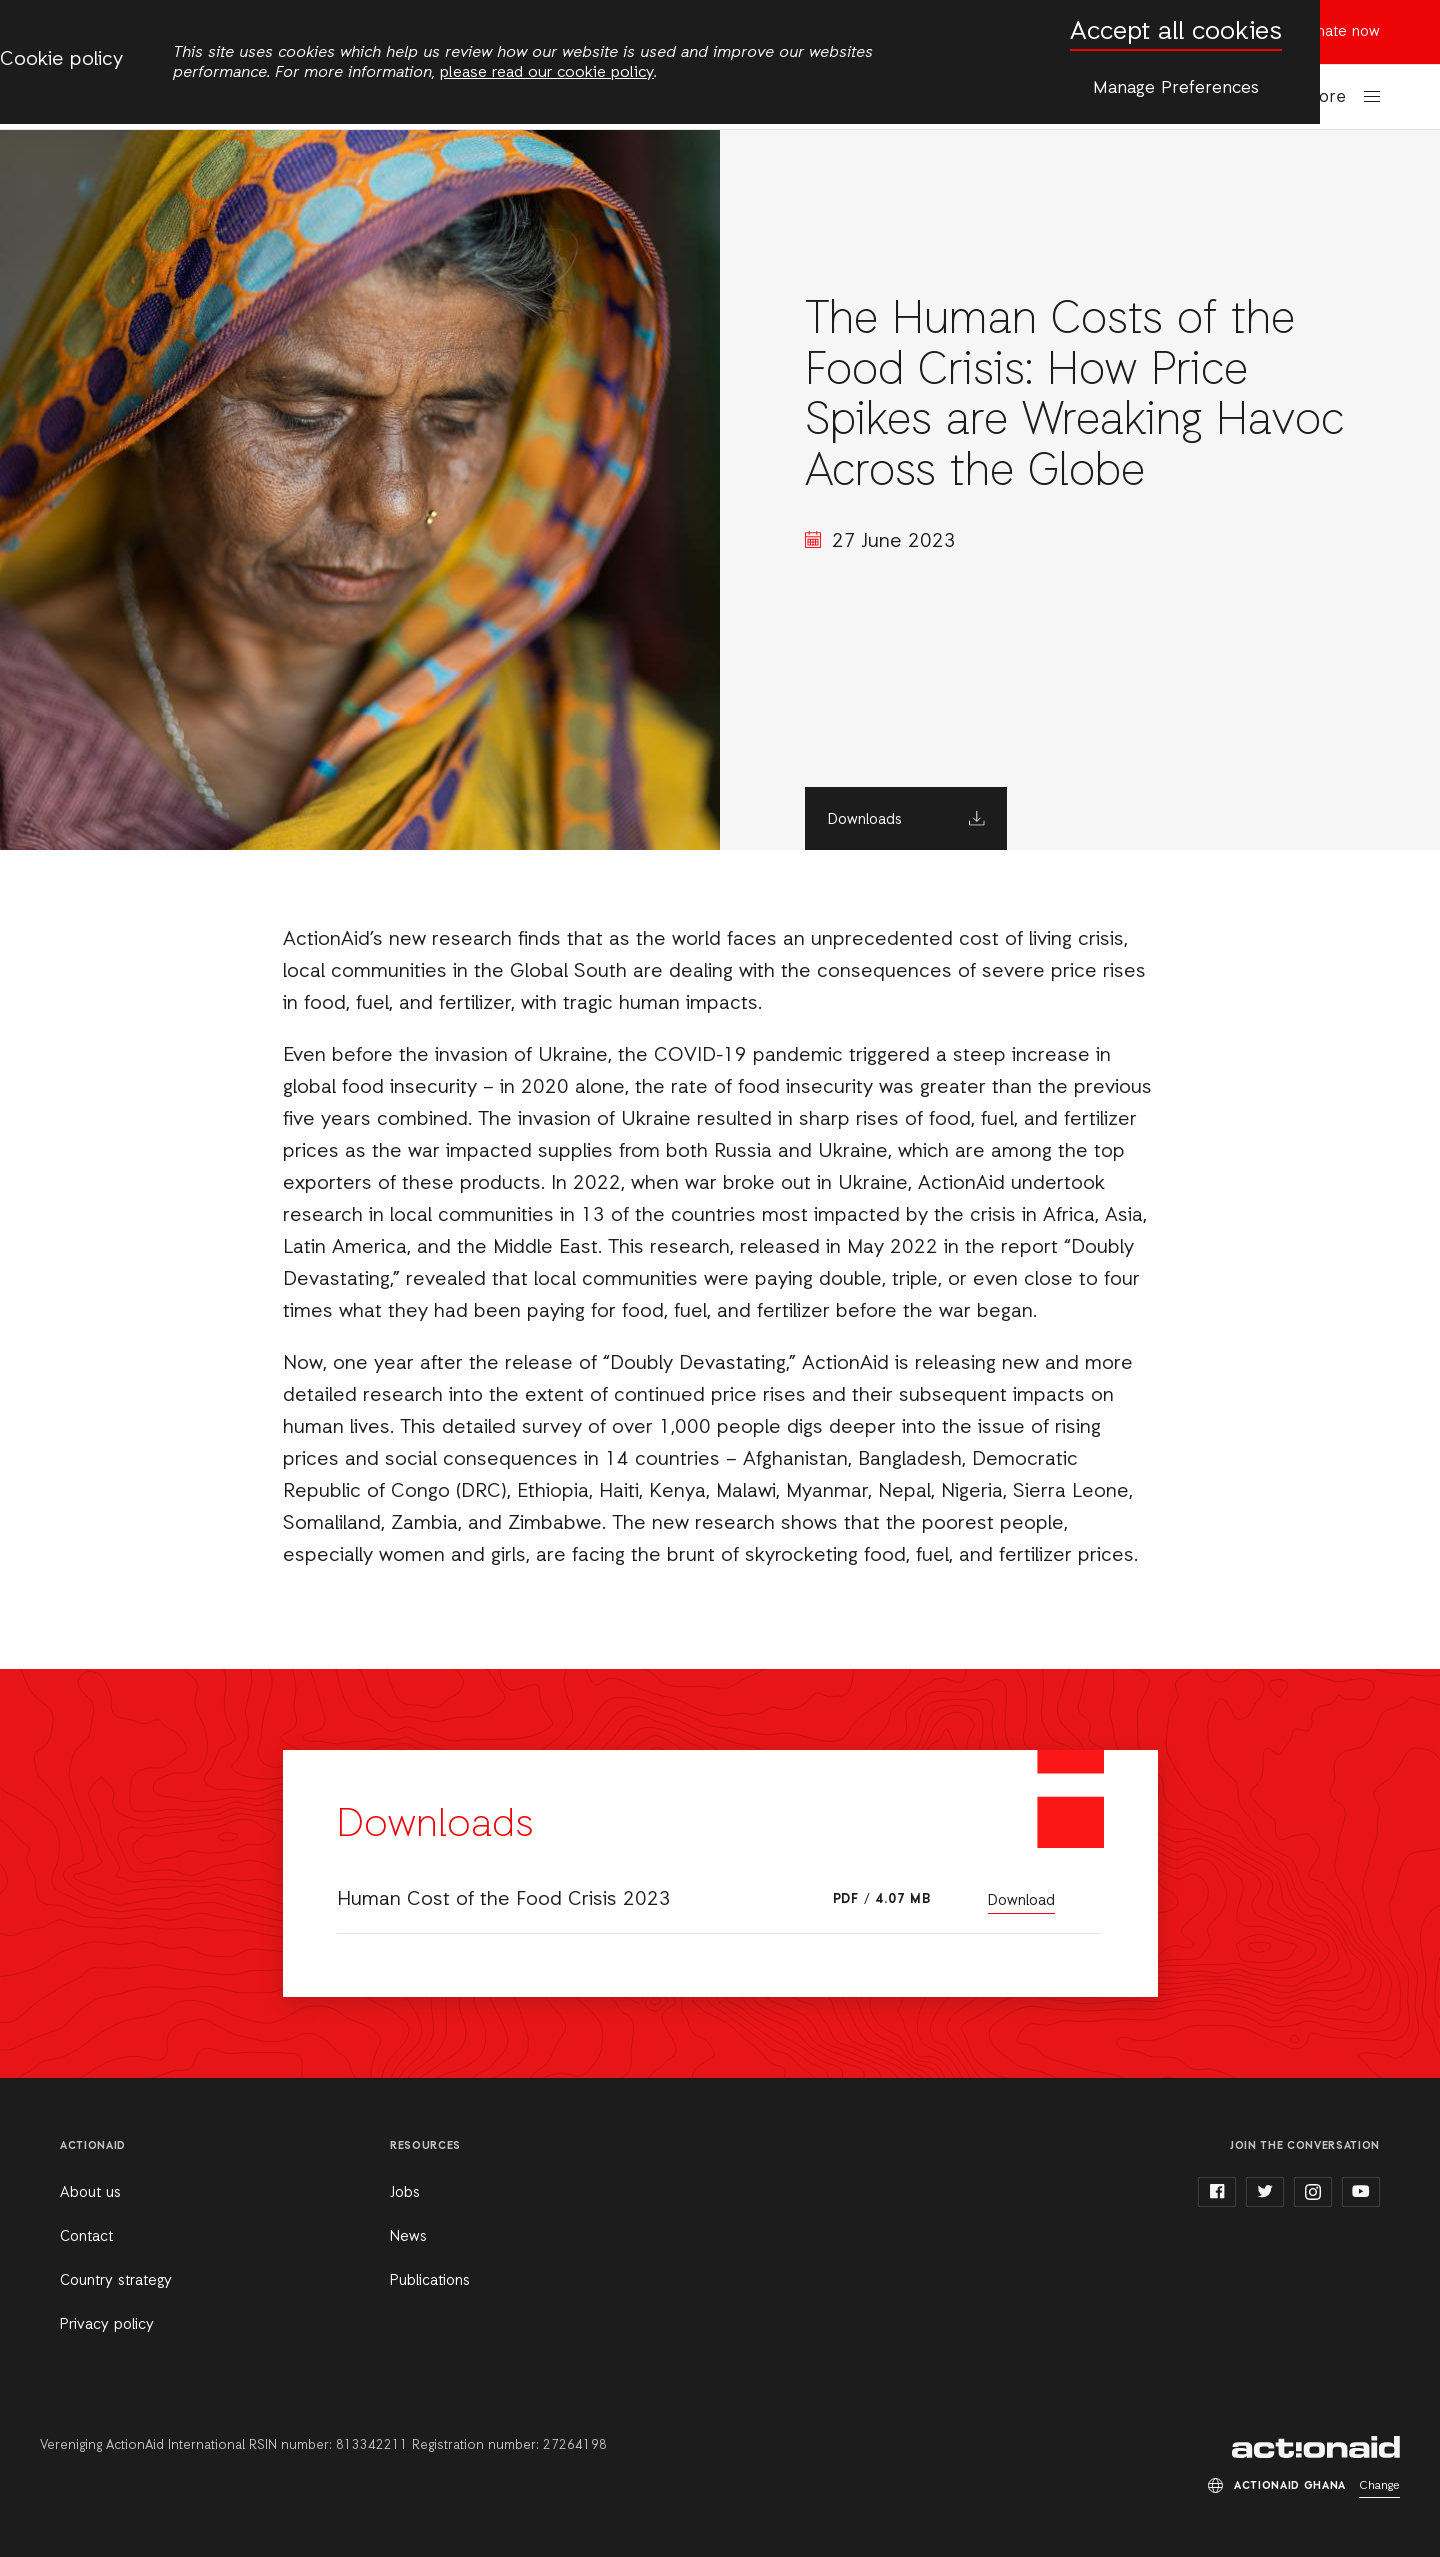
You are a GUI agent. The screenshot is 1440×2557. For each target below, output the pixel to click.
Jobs (405, 2193)
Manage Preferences (1176, 88)
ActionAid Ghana (1316, 2447)
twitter (1265, 2192)
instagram (1313, 2192)
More (1326, 97)
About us (90, 2193)
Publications (430, 2281)
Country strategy (116, 2281)
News (408, 2237)
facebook (1217, 2192)
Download (1021, 1901)
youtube (1361, 2192)
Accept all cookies (1176, 32)
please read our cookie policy (547, 73)
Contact (86, 2237)
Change (1379, 2486)
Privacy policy (107, 2325)
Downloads (865, 820)
